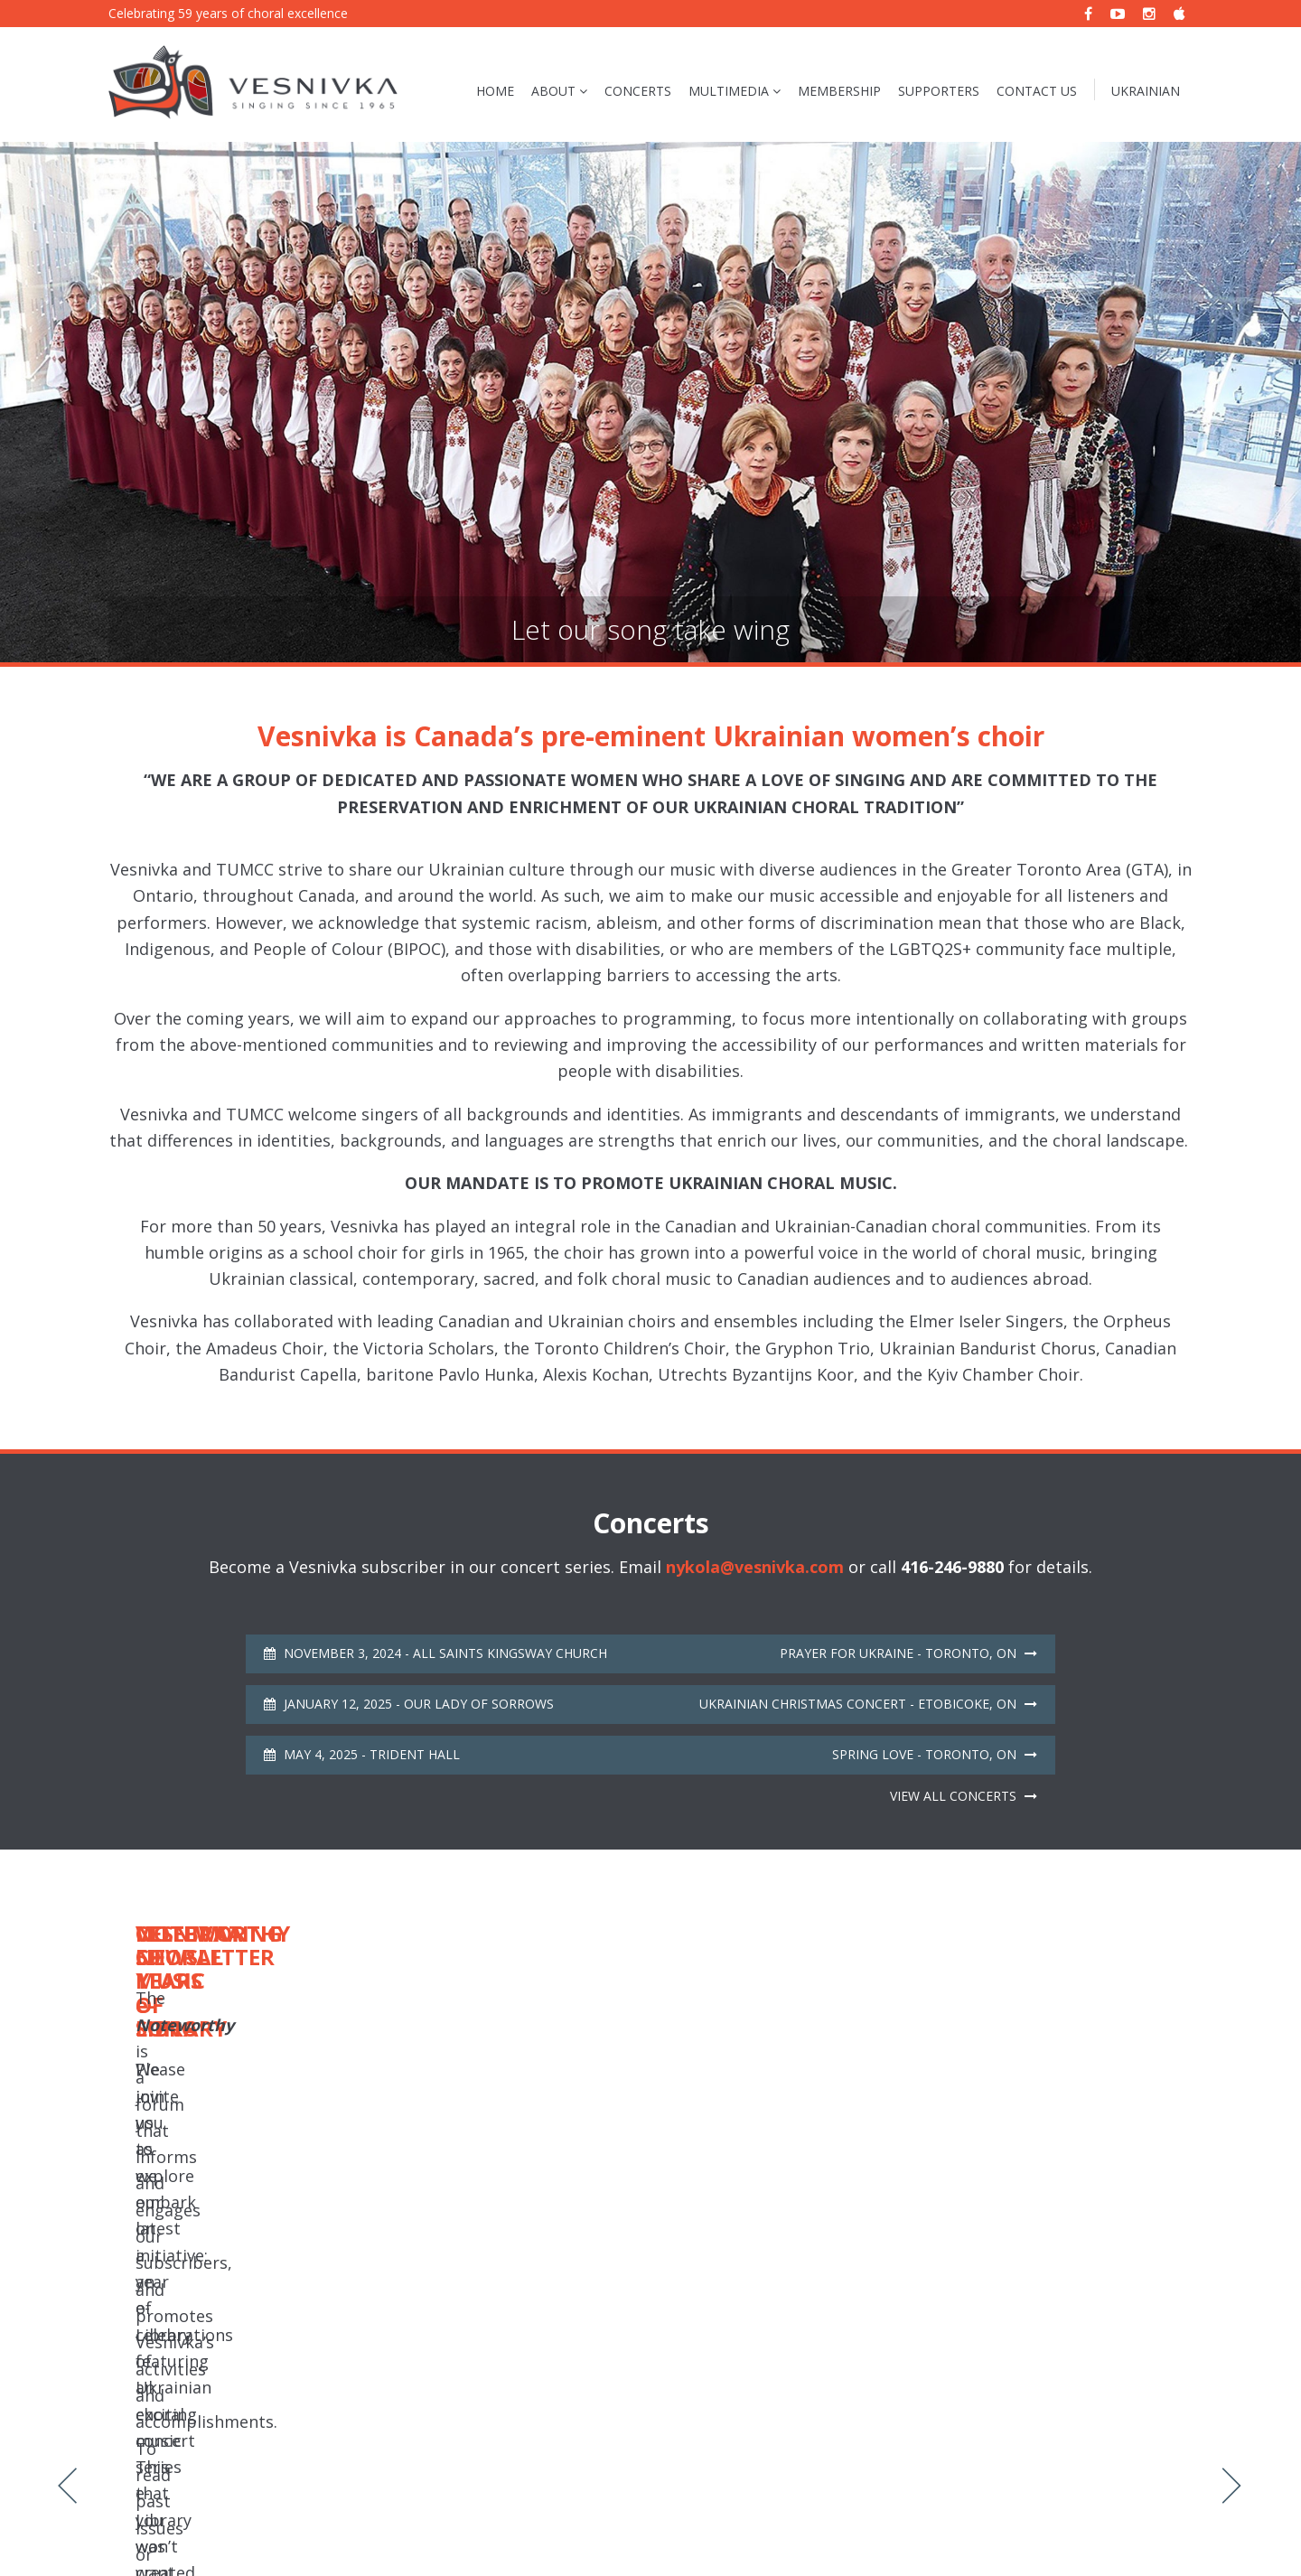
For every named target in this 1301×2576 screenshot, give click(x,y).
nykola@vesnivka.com (755, 1567)
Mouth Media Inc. (1141, 2529)
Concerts (637, 90)
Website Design (1024, 2529)
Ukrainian (1145, 90)
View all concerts (963, 1795)
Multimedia (728, 90)
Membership (839, 90)
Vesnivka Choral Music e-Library (618, 2529)
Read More (295, 2175)
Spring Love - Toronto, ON (934, 1754)
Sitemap (335, 2529)
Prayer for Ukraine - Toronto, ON (908, 1653)
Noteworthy (982, 2107)
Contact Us (1037, 90)
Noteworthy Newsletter (442, 2529)
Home (495, 90)
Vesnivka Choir (197, 2529)
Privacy (275, 2529)
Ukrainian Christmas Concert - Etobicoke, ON (868, 1703)
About (553, 90)
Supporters (938, 90)
